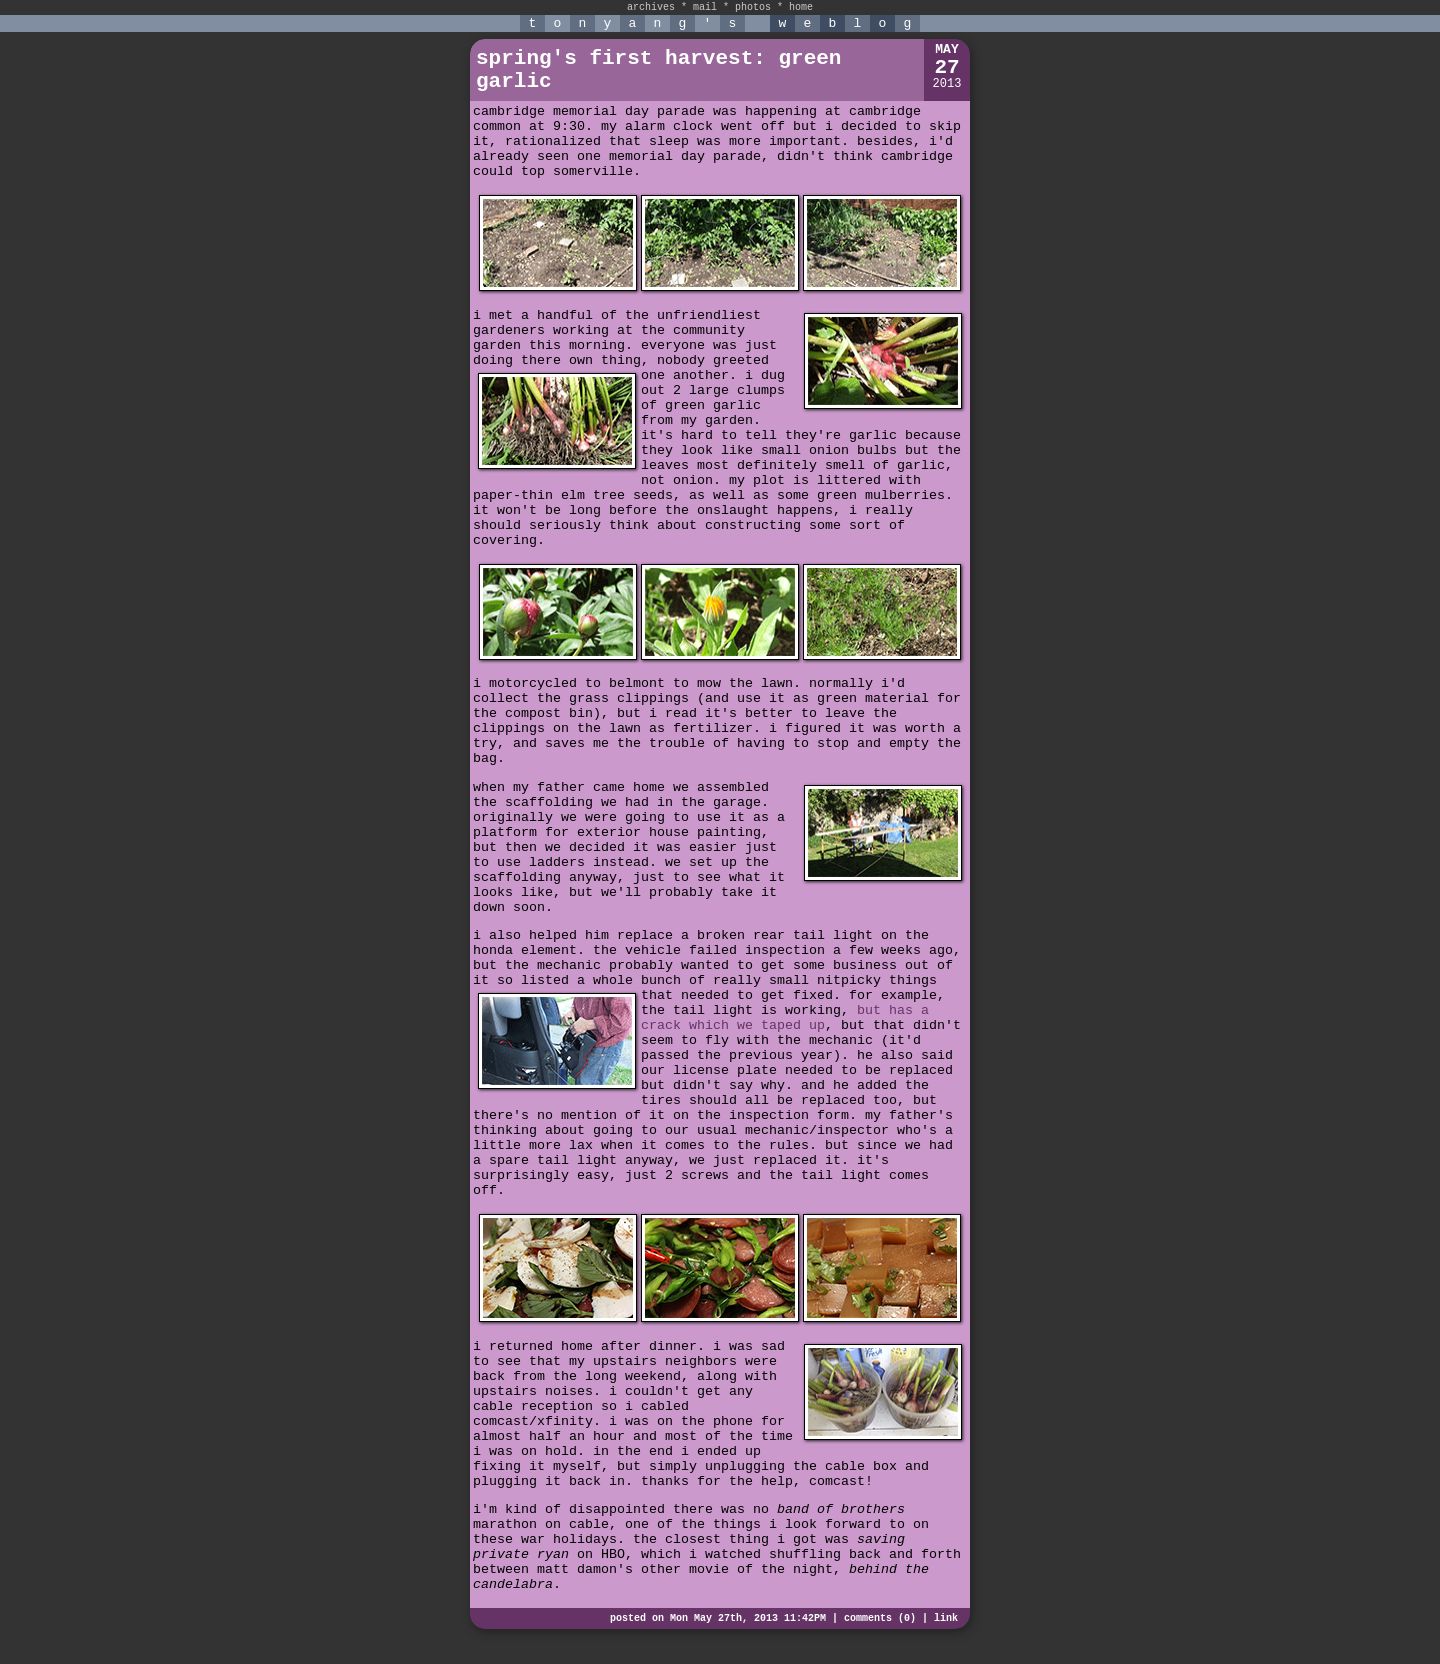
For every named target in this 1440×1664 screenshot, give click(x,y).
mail (705, 7)
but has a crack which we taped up (785, 1018)
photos (753, 7)
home (801, 7)
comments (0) (880, 1618)
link (946, 1618)
